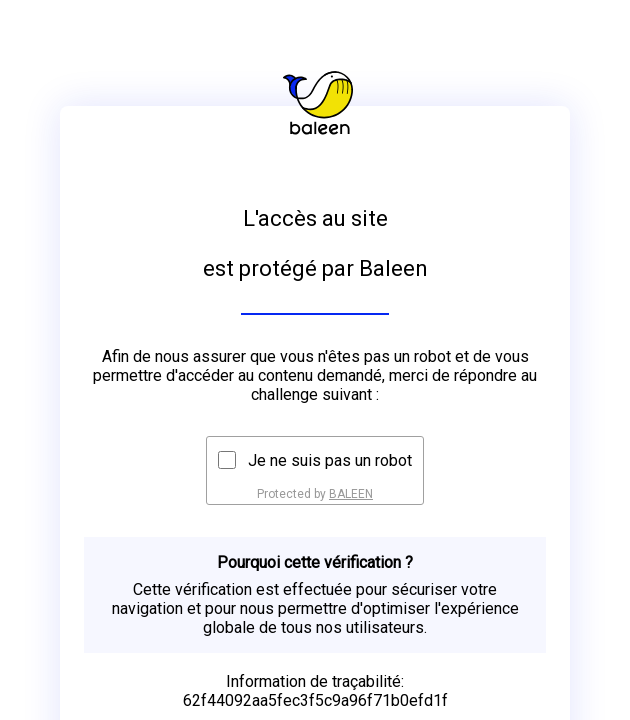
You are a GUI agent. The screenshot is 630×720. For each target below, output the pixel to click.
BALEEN (351, 494)
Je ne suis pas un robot (330, 460)
